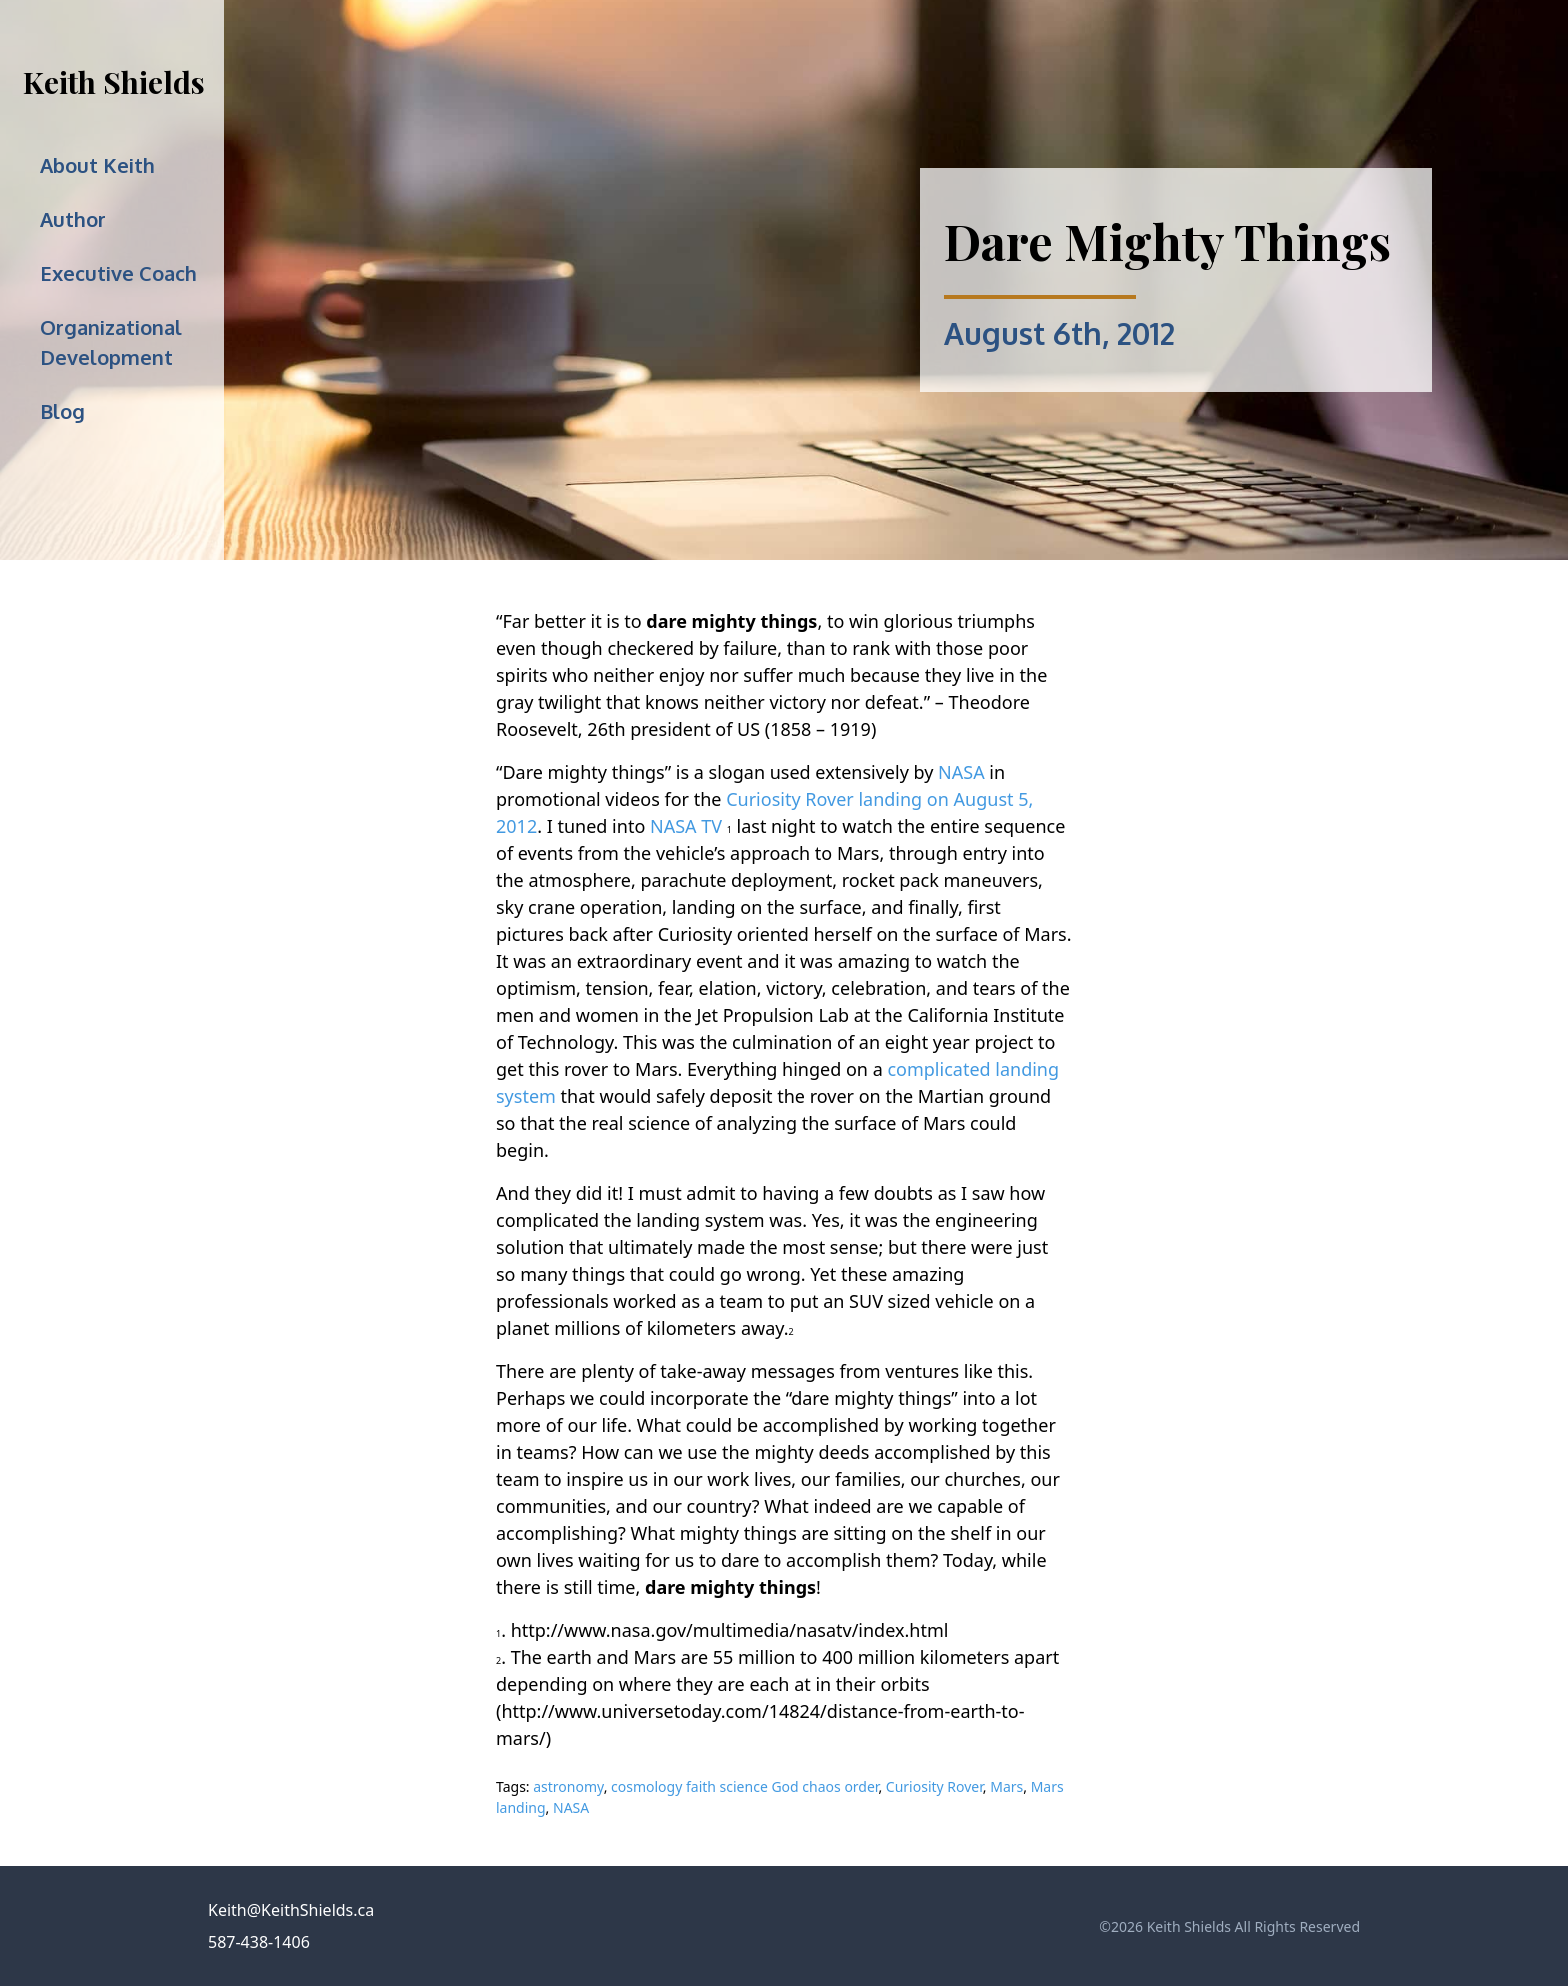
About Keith (97, 165)
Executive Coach (118, 273)
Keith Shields (114, 82)
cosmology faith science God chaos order (744, 1786)
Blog (62, 411)
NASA (961, 772)
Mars (1006, 1786)
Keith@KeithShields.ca (291, 1910)
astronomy (568, 1786)
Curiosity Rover (934, 1786)
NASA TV (686, 826)
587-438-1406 (259, 1942)
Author (73, 219)
